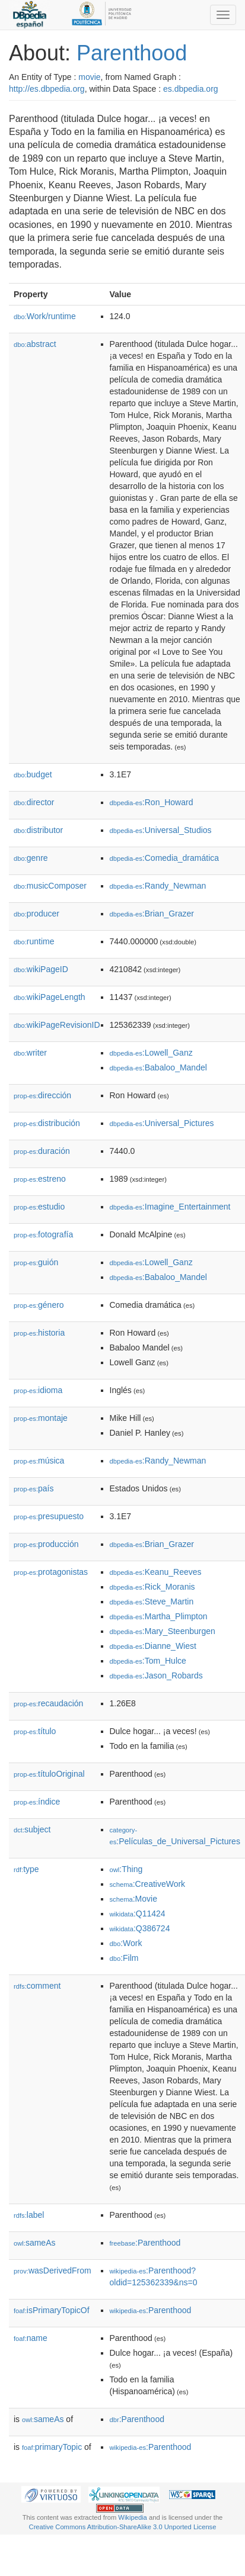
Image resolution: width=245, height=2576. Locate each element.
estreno (40, 1179)
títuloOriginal (49, 1774)
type (26, 1869)
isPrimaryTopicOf (52, 2310)
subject (32, 1829)
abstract (35, 344)
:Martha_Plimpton (159, 1616)
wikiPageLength (49, 997)
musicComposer (50, 885)
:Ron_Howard (151, 802)
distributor (38, 830)
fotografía (43, 1234)
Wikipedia (132, 2517)
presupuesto (49, 1516)
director (34, 802)
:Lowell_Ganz (151, 1052)
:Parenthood (145, 2242)
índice (37, 1801)
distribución (47, 1123)
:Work (126, 1943)
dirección (42, 1095)
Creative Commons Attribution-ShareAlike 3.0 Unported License (123, 2526)
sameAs (34, 2242)
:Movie (133, 1898)
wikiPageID (41, 969)
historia (39, 1332)
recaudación (48, 1703)
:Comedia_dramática (164, 858)
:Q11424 (138, 1913)
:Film (124, 1958)
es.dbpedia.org (190, 89)
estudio (39, 1206)
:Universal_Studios (161, 830)
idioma (38, 1390)
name (30, 2338)
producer (36, 913)
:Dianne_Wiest (153, 1646)
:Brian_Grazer (152, 913)
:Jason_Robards (156, 1675)
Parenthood (132, 53)
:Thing (126, 1869)
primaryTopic (52, 2447)
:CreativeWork (148, 1884)
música (39, 1460)
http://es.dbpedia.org (47, 89)
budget (33, 774)
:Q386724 (140, 1928)
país (34, 1488)
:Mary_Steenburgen (162, 1631)
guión (36, 1262)
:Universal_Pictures (162, 1123)
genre (31, 858)
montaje (41, 1418)
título (35, 1731)
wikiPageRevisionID (57, 1025)
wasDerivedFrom (52, 2270)
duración (42, 1151)
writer (30, 1052)
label (29, 2215)
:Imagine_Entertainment (170, 1206)
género (39, 1305)
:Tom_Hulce (148, 1660)
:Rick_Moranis (152, 1586)
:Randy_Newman (158, 885)
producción (46, 1544)
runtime (34, 941)
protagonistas (51, 1572)
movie (89, 77)
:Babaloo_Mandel (158, 1067)
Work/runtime (45, 316)
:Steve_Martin (152, 1601)
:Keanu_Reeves (156, 1572)
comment (37, 1985)
